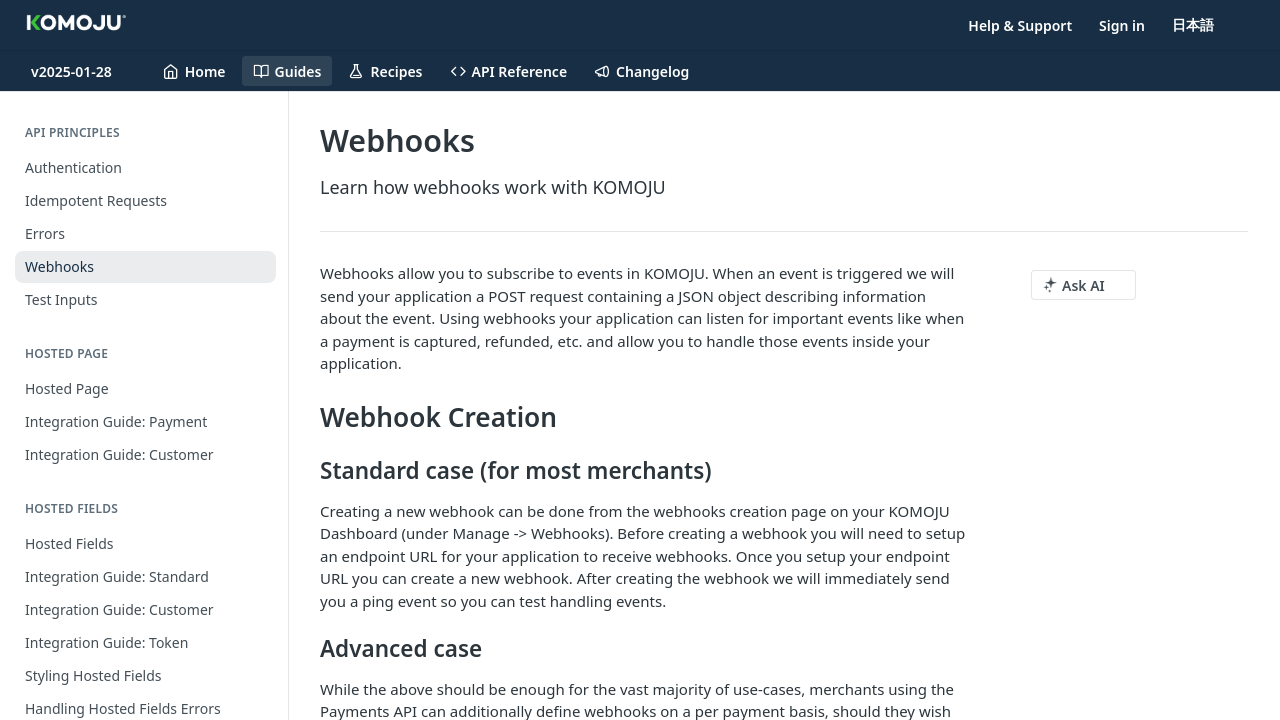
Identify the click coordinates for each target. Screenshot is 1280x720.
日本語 (1193, 24)
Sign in (1122, 25)
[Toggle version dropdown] (83, 71)
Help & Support (1020, 25)
